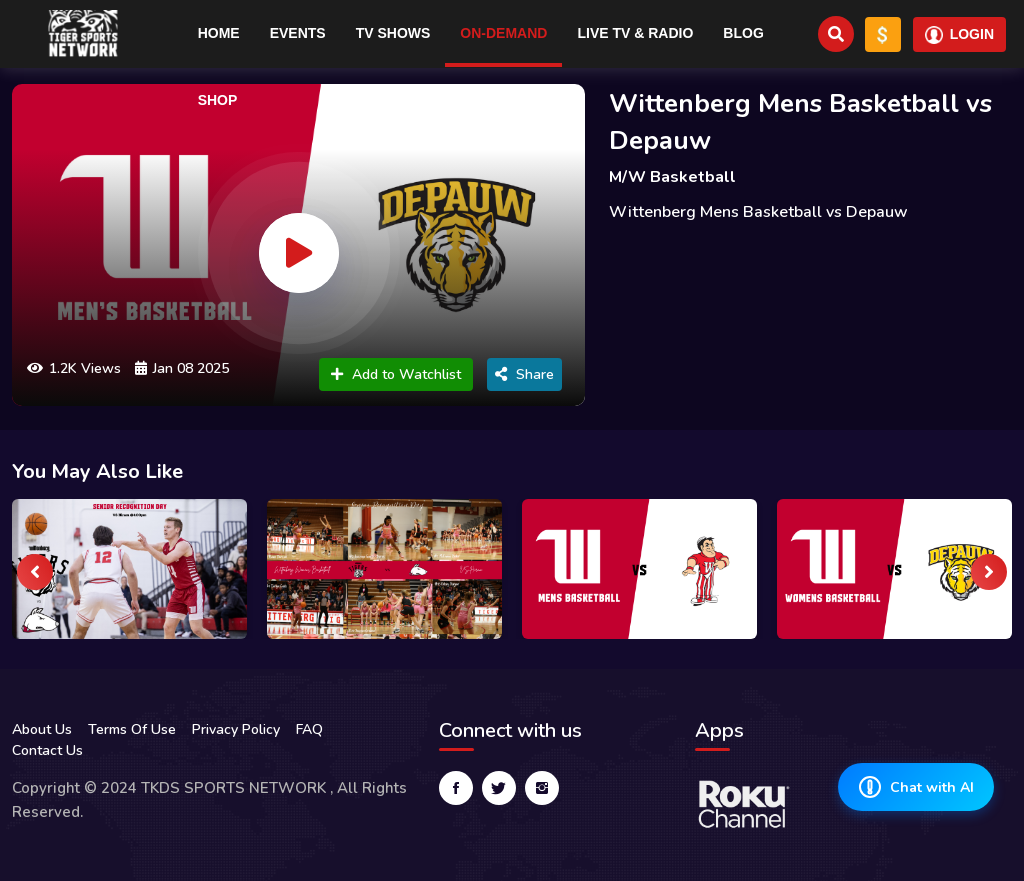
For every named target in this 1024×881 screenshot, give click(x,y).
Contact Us (47, 750)
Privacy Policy (236, 729)
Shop (218, 100)
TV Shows (393, 33)
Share (524, 374)
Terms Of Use (132, 729)
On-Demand (503, 33)
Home (219, 33)
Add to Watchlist (396, 374)
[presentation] (35, 572)
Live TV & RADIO (635, 33)
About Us (42, 729)
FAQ (309, 729)
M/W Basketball (672, 177)
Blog (743, 33)
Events (298, 33)
